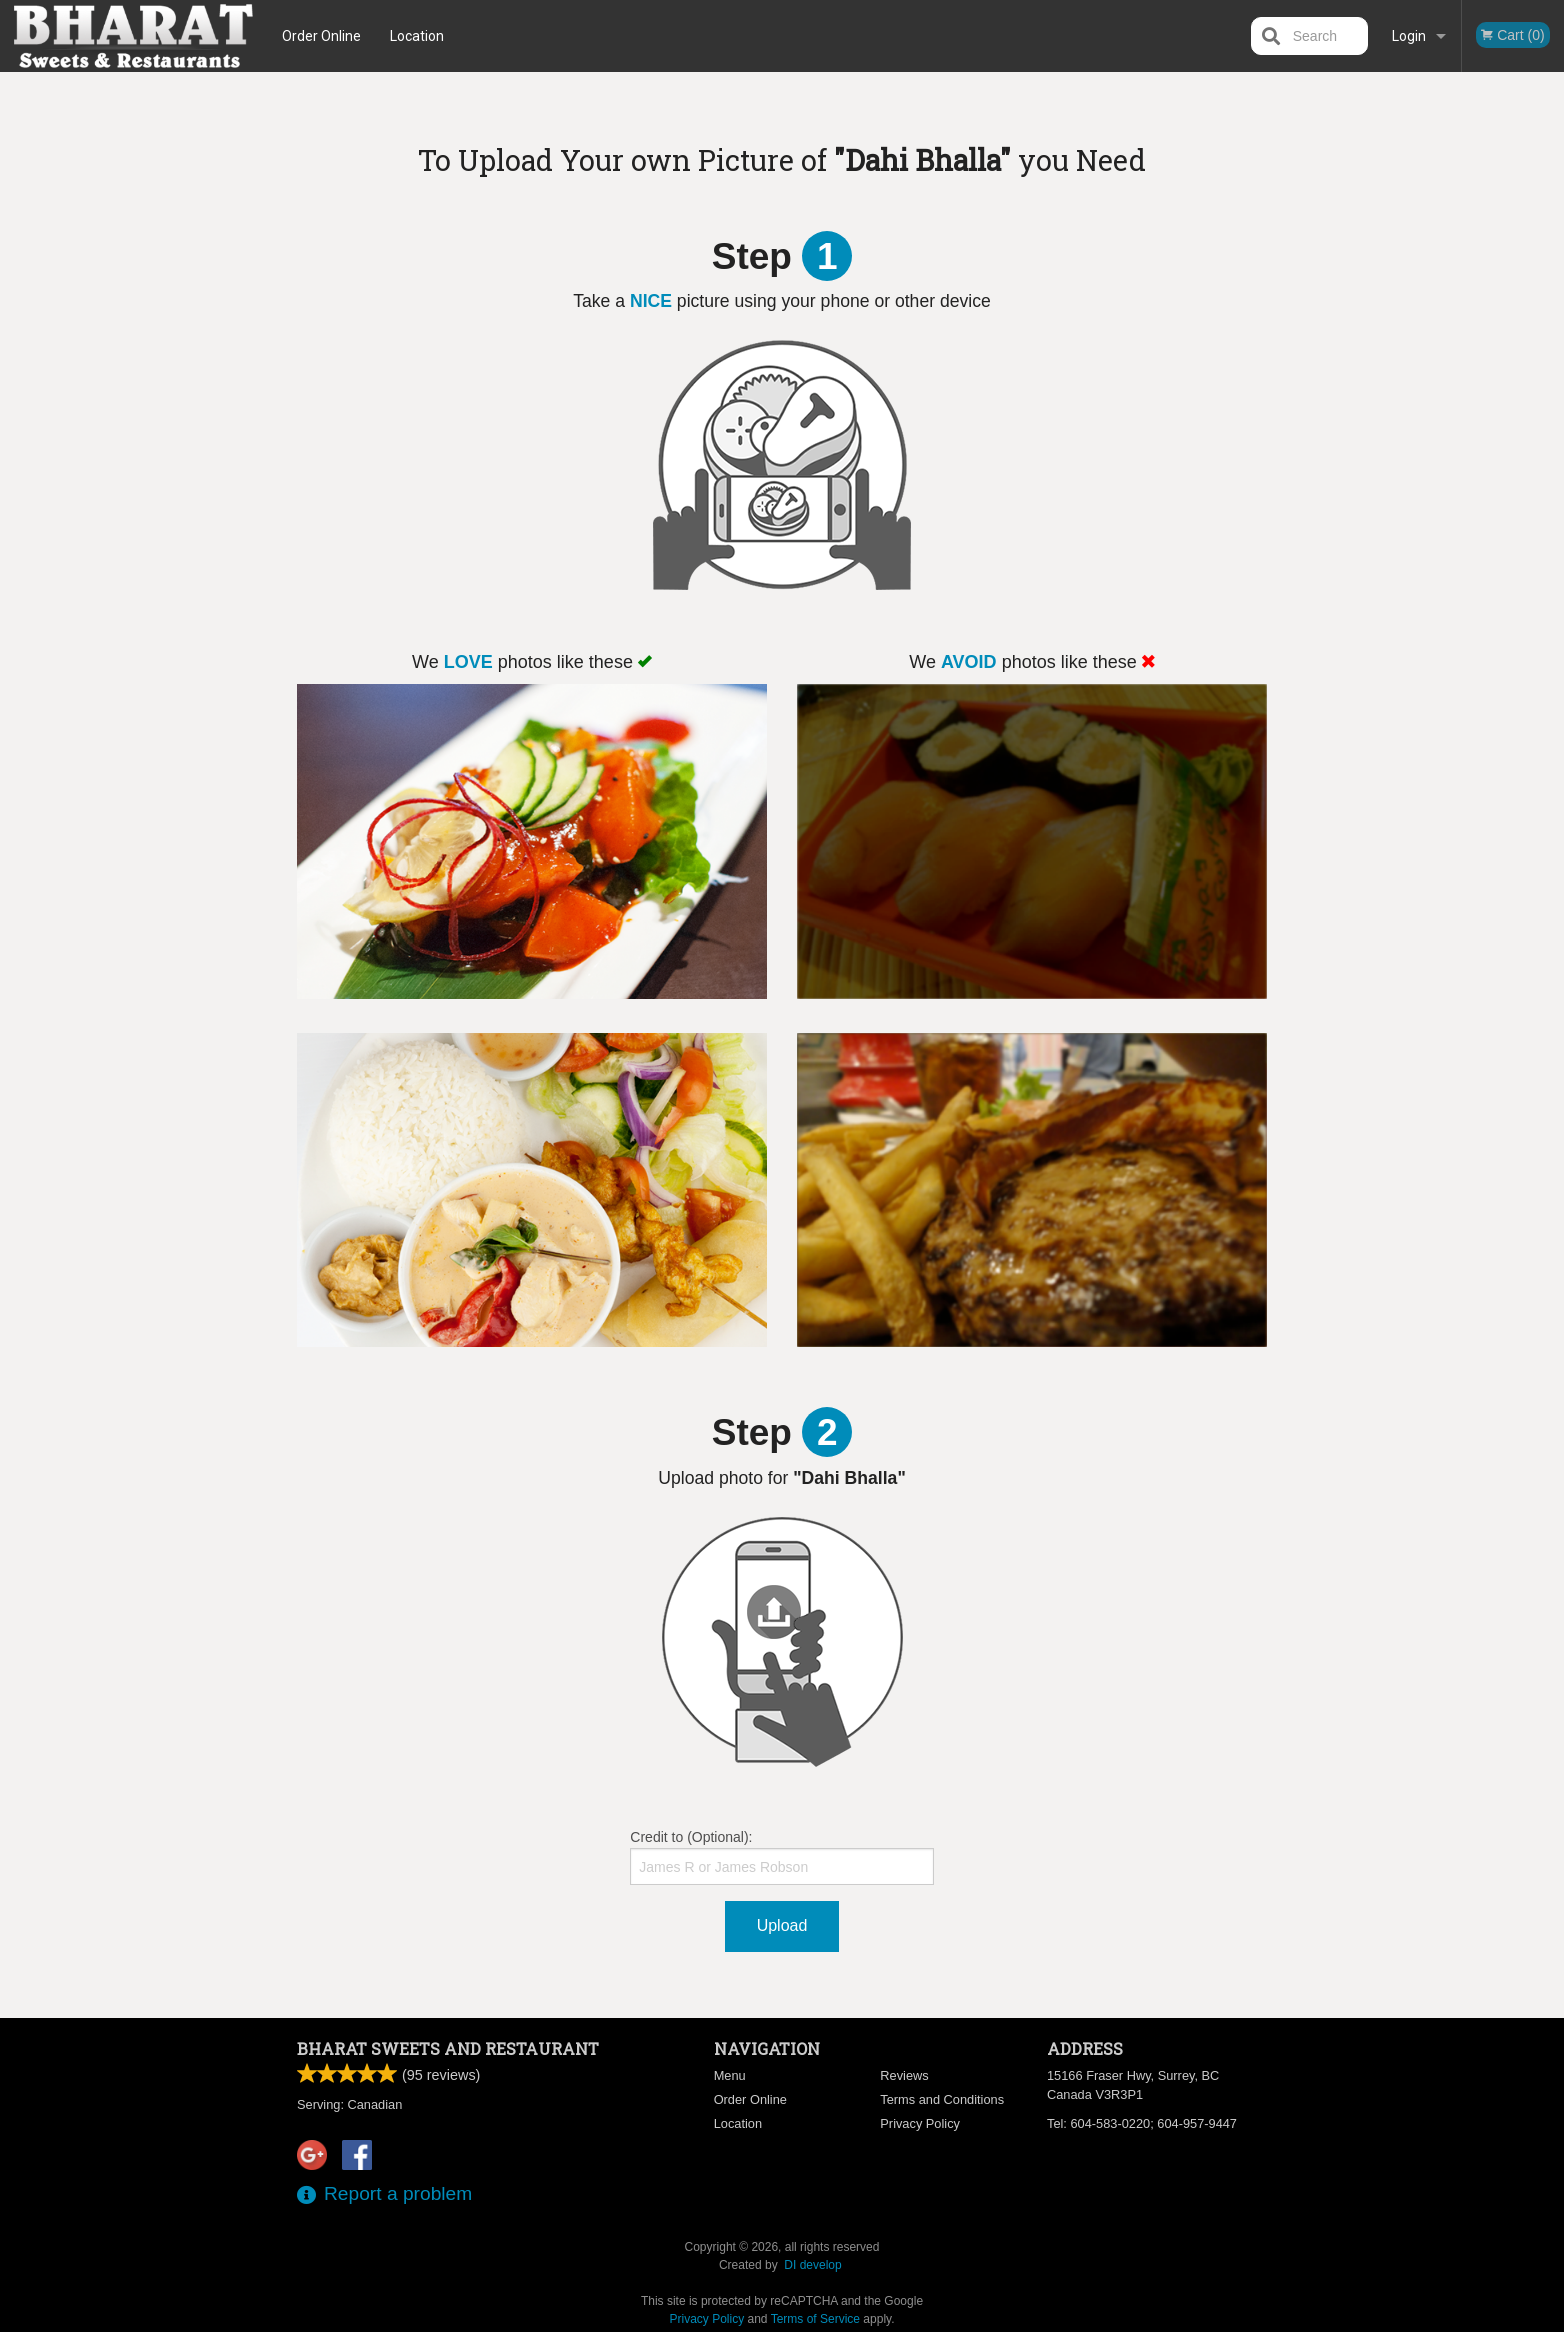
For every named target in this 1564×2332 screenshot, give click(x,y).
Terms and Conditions (942, 2099)
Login (1409, 36)
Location (417, 36)
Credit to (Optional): (781, 1857)
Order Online (321, 36)
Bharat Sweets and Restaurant (448, 2048)
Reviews (904, 2075)
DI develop (812, 2265)
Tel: (1142, 2123)
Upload (782, 1925)
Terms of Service (815, 2319)
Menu (730, 2075)
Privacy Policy (920, 2123)
